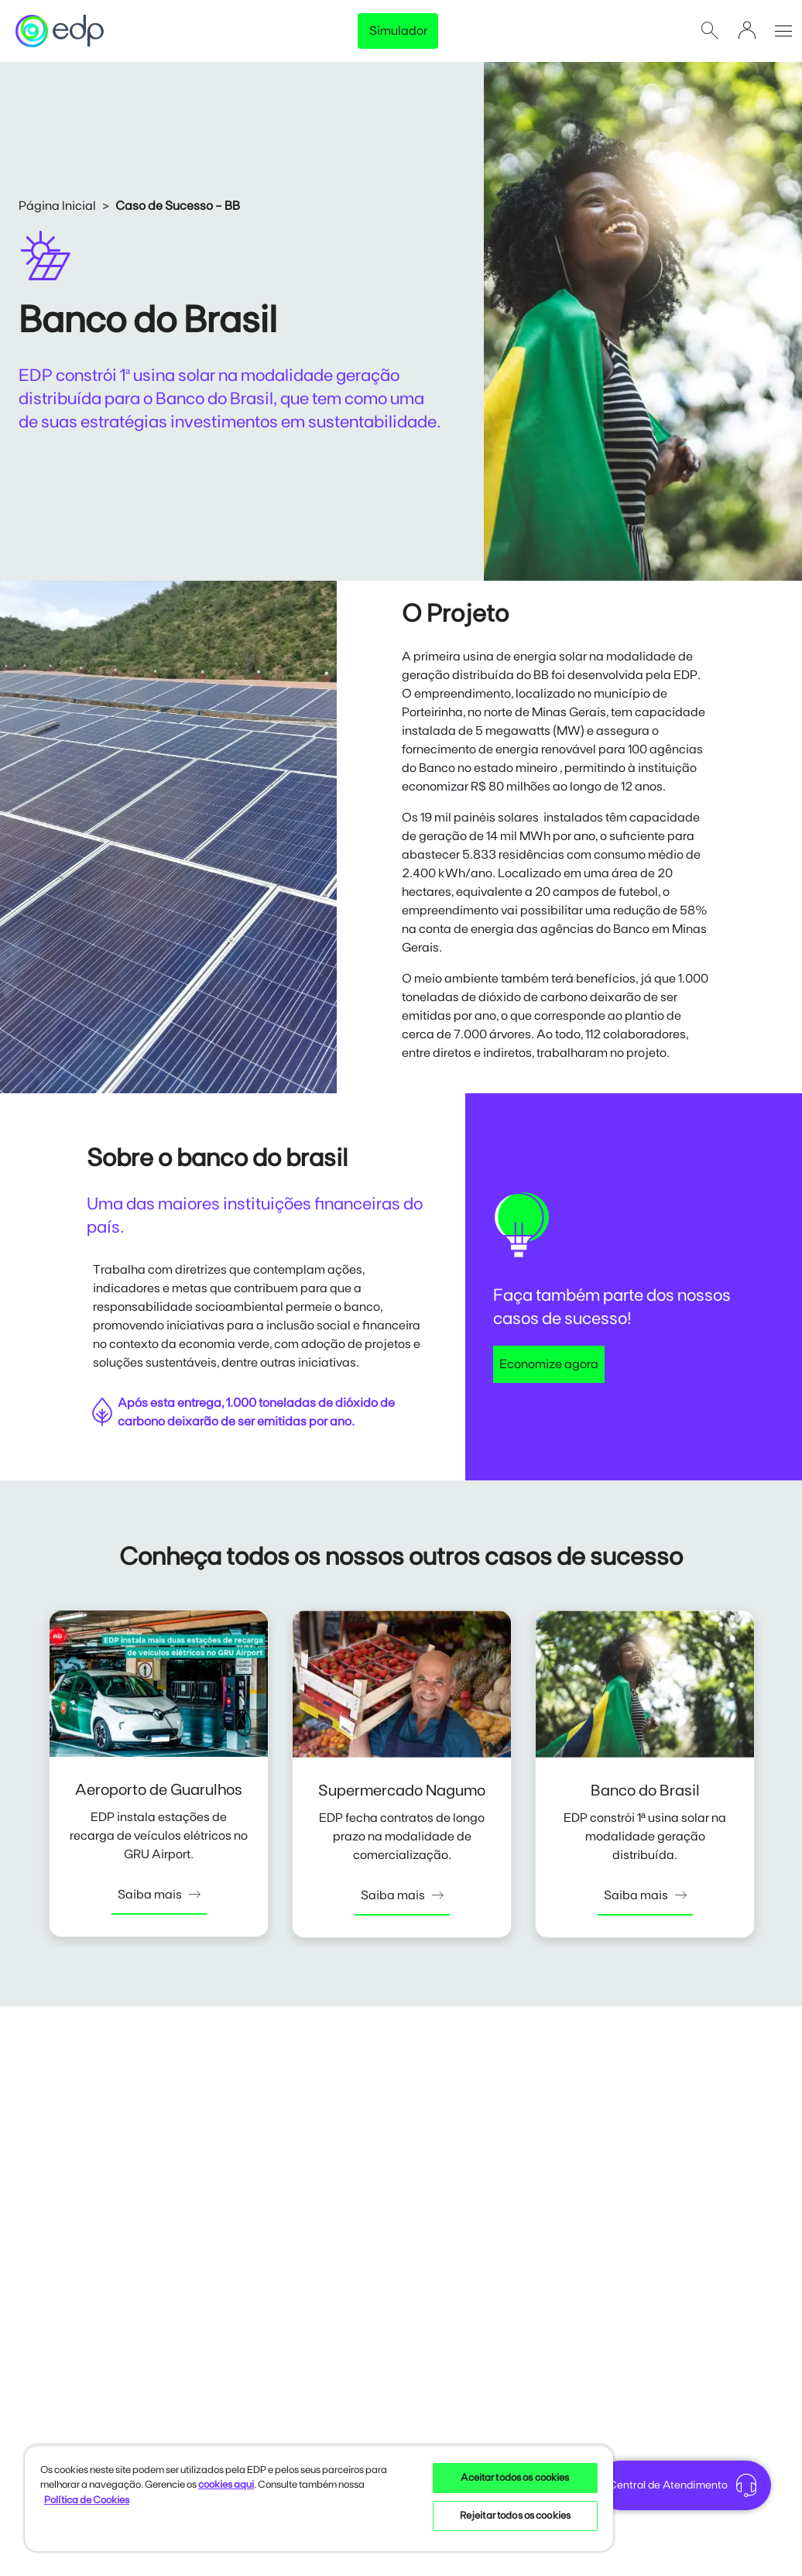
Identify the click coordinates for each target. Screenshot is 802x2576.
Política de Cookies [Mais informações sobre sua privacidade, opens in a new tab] (86, 2500)
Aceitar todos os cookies (515, 2478)
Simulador (398, 31)
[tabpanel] (159, 1777)
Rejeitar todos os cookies (515, 2516)
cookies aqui (226, 2485)
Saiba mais (159, 1894)
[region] (319, 2498)
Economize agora (548, 1364)
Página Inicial (57, 206)
